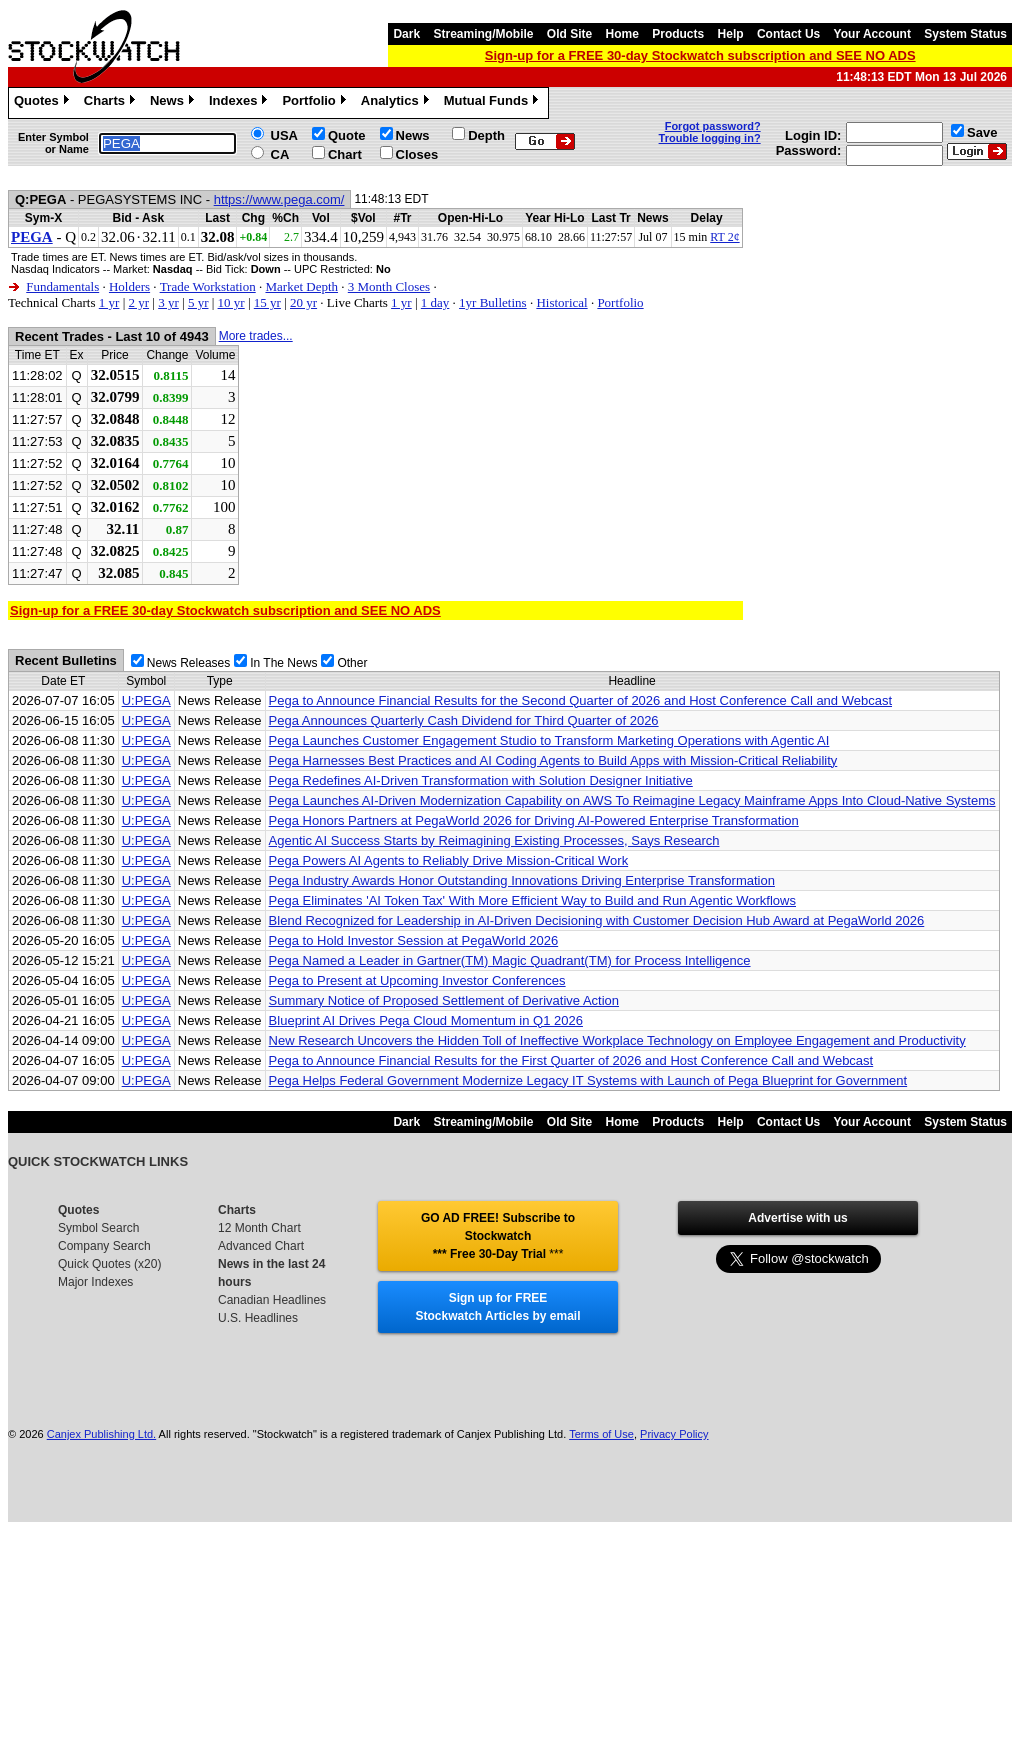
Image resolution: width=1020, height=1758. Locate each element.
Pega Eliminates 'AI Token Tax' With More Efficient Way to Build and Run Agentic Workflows (532, 900)
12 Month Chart (259, 1228)
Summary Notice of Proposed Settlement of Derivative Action (444, 1000)
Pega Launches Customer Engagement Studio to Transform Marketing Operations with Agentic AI (549, 740)
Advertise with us (797, 1218)
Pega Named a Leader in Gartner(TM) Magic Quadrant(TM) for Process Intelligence (510, 960)
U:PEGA (146, 700)
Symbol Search (98, 1228)
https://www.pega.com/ (279, 199)
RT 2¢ (724, 237)
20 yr (303, 302)
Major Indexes (95, 1282)
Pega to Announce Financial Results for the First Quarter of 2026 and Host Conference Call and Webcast (571, 1060)
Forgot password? (713, 126)
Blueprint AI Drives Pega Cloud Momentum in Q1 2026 (426, 1020)
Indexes (240, 103)
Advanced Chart (261, 1246)
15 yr (267, 302)
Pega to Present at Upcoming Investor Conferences (417, 980)
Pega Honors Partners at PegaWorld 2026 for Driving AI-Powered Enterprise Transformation (534, 820)
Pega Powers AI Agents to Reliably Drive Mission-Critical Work (449, 860)
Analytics (397, 103)
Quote (347, 135)
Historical (561, 302)
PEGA (32, 237)
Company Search (104, 1246)
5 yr (198, 302)
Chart (345, 154)
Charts (112, 103)
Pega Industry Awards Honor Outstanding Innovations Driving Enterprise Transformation (522, 880)
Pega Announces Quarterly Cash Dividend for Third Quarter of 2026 (464, 720)
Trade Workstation (208, 286)
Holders (129, 286)
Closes (417, 154)
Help (731, 34)
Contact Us (788, 34)
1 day (435, 302)
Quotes (44, 103)
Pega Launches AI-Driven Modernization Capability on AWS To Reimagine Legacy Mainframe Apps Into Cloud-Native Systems (632, 800)
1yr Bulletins (493, 302)
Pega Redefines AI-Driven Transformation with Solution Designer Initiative (481, 780)
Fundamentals (62, 286)
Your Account (872, 34)
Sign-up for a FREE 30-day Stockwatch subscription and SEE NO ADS (700, 55)
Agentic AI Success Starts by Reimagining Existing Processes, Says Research (494, 840)
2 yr (138, 302)
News (174, 103)
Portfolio (316, 103)
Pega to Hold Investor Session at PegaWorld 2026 (414, 940)
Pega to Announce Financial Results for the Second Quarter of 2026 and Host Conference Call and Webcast (580, 700)
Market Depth (301, 286)
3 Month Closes (389, 286)
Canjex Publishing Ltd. (101, 1434)
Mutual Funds (494, 103)
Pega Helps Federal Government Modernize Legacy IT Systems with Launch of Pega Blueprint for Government (588, 1080)
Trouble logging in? (710, 138)
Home (622, 34)
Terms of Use (601, 1434)
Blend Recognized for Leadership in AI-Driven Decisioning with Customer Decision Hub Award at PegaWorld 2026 (597, 920)
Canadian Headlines (272, 1300)
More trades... (256, 336)
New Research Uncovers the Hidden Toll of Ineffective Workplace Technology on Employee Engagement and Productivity (617, 1040)
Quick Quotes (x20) (109, 1264)
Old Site (569, 34)
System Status (965, 34)
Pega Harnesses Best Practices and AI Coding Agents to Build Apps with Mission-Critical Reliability (553, 760)
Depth (486, 135)
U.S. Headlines (258, 1318)
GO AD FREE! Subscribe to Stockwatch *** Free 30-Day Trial (498, 1236)
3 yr (168, 302)
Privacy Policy (674, 1434)
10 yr (231, 302)
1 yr (109, 302)
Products (678, 34)
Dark (406, 34)
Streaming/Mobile (483, 34)
